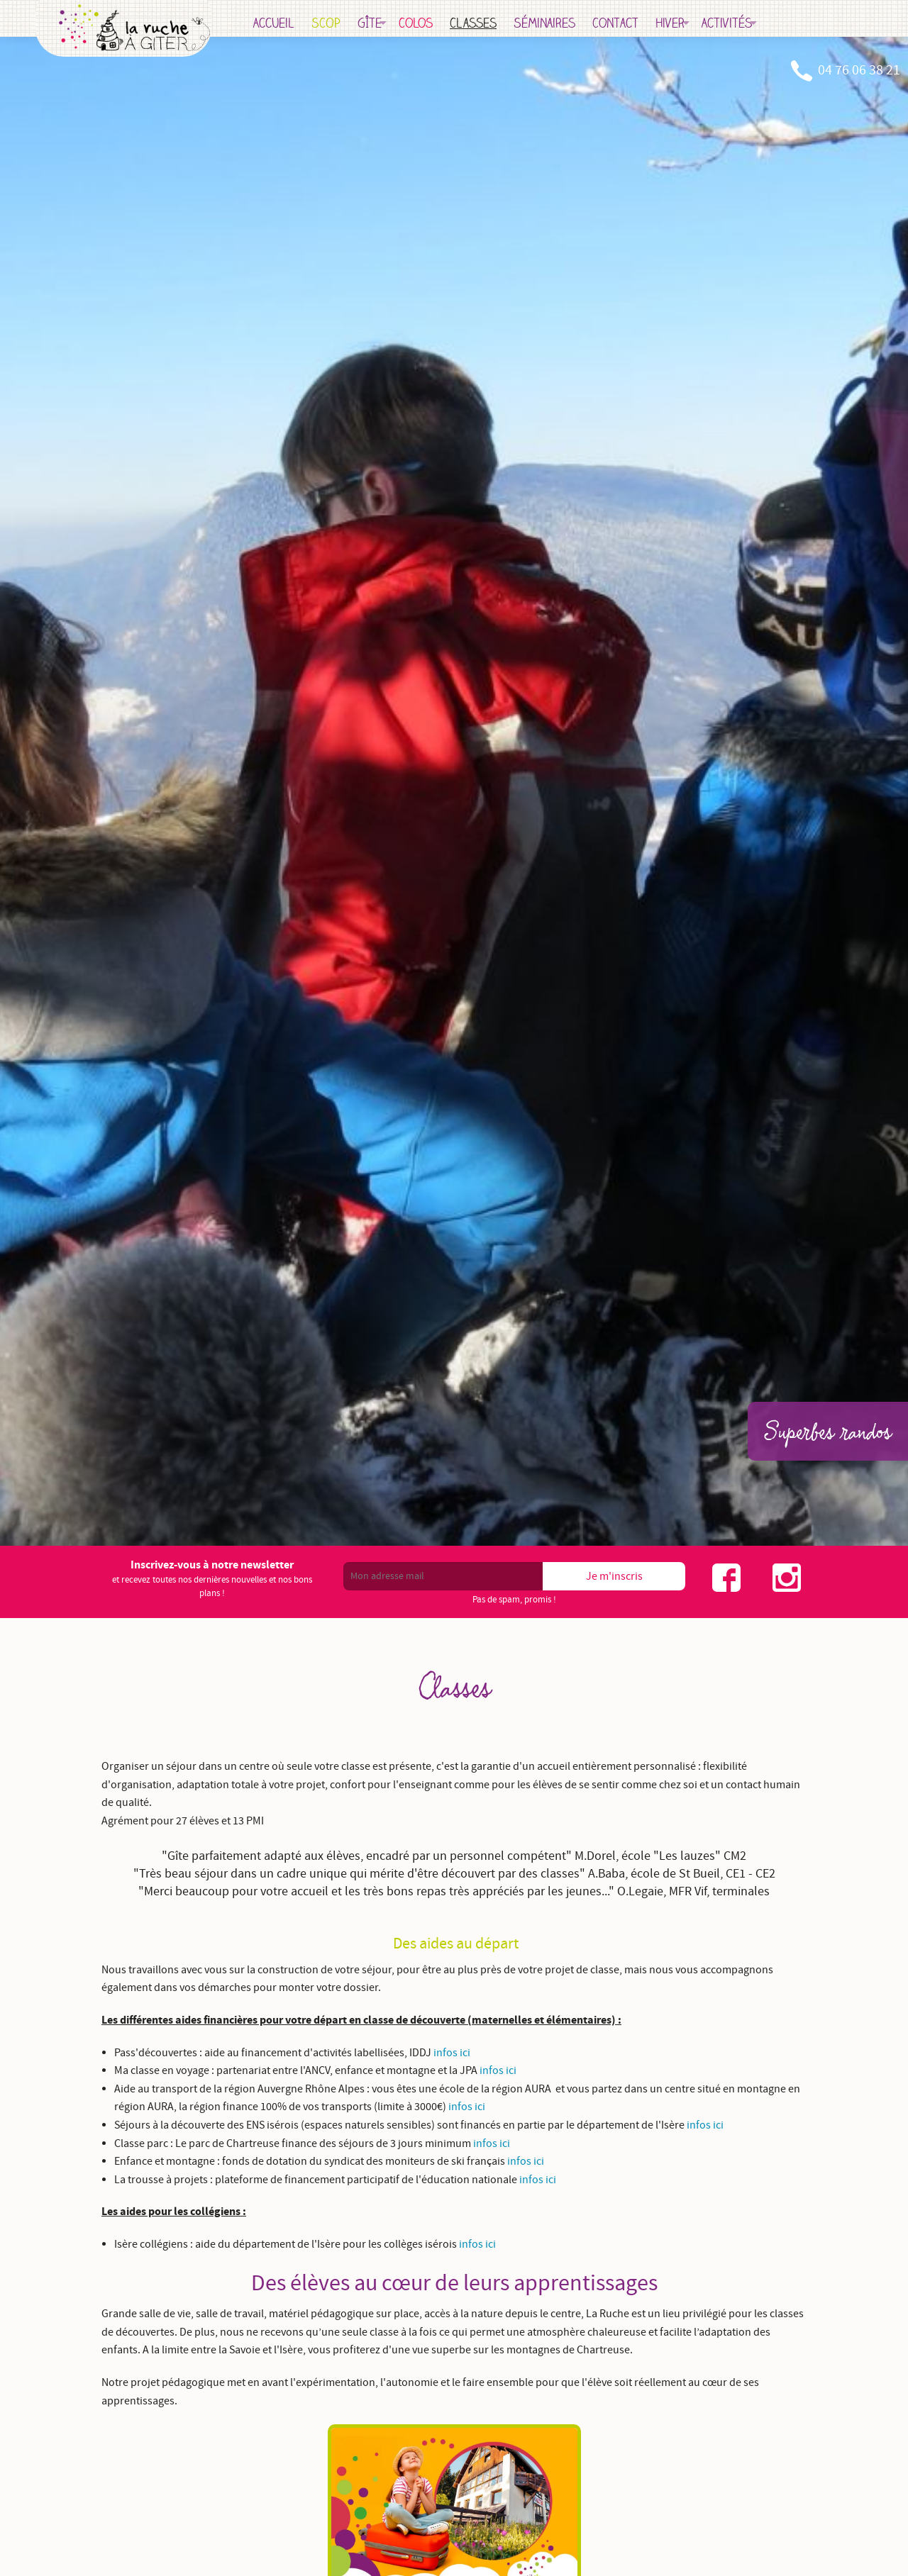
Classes (534, 22)
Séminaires (606, 22)
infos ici (451, 2053)
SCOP (387, 22)
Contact (677, 22)
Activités (788, 22)
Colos (477, 22)
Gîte (431, 22)
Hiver (731, 22)
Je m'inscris (614, 1576)
